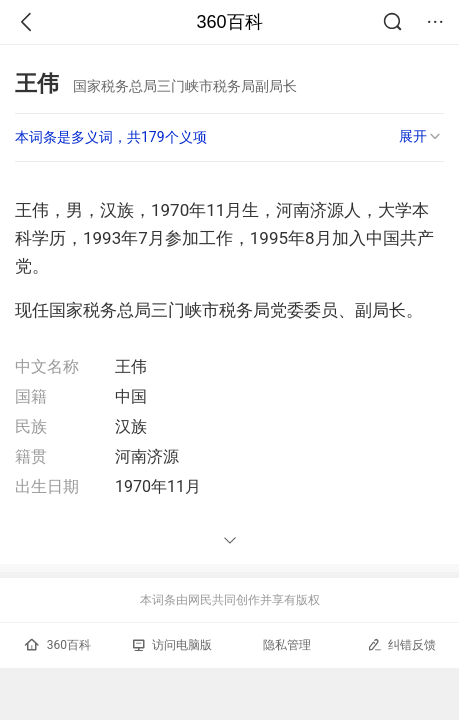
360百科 (229, 22)
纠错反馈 (401, 644)
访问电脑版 (172, 645)
